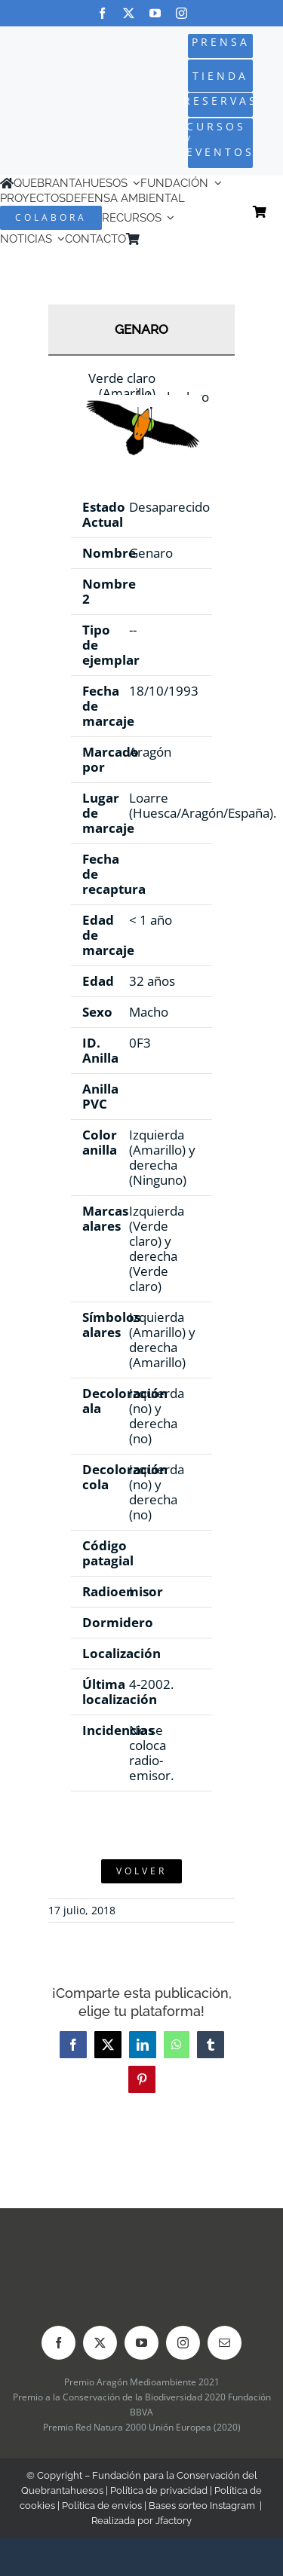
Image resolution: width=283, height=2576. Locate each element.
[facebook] (102, 13)
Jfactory (173, 2520)
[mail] (224, 2343)
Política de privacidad (159, 2490)
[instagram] (181, 13)
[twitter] (128, 13)
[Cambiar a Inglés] (168, 239)
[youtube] (155, 13)
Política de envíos (102, 2505)
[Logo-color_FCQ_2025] (48, 89)
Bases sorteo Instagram (202, 2505)
